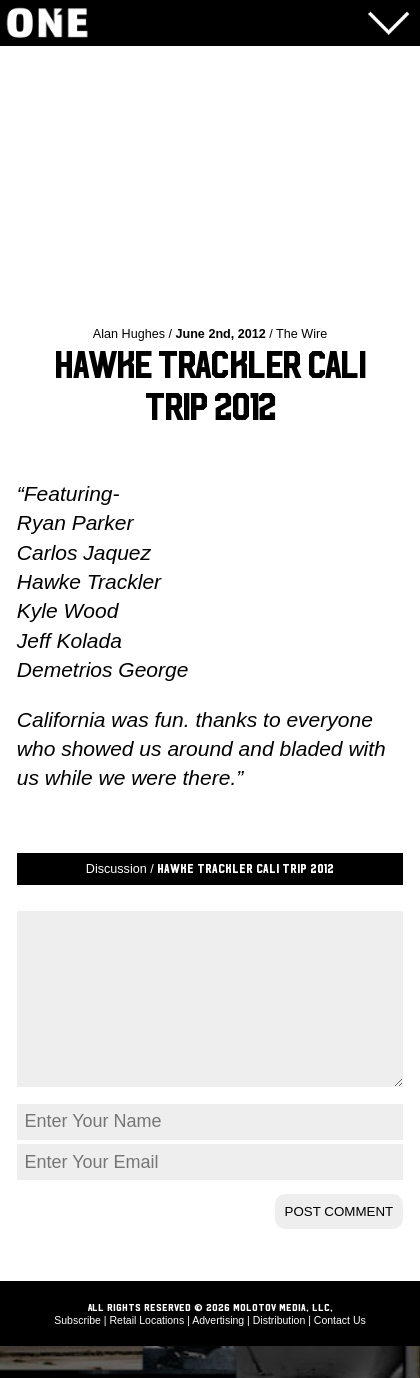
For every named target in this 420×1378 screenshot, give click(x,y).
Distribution (279, 1352)
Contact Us (340, 1352)
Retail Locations (147, 1352)
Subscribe (77, 1352)
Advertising (218, 1352)
